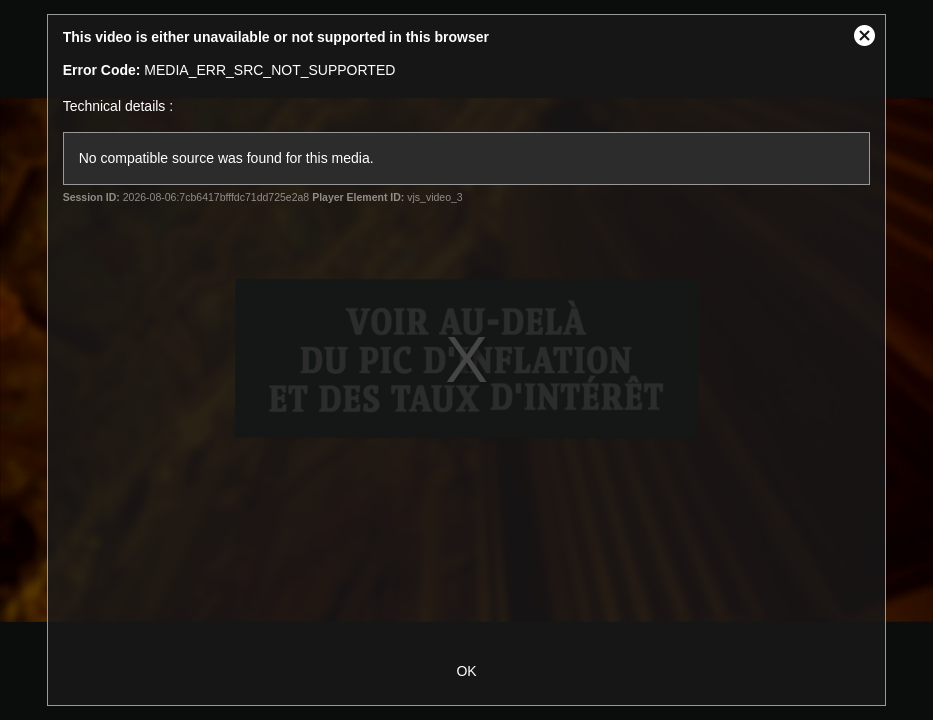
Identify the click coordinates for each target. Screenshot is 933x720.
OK (466, 671)
